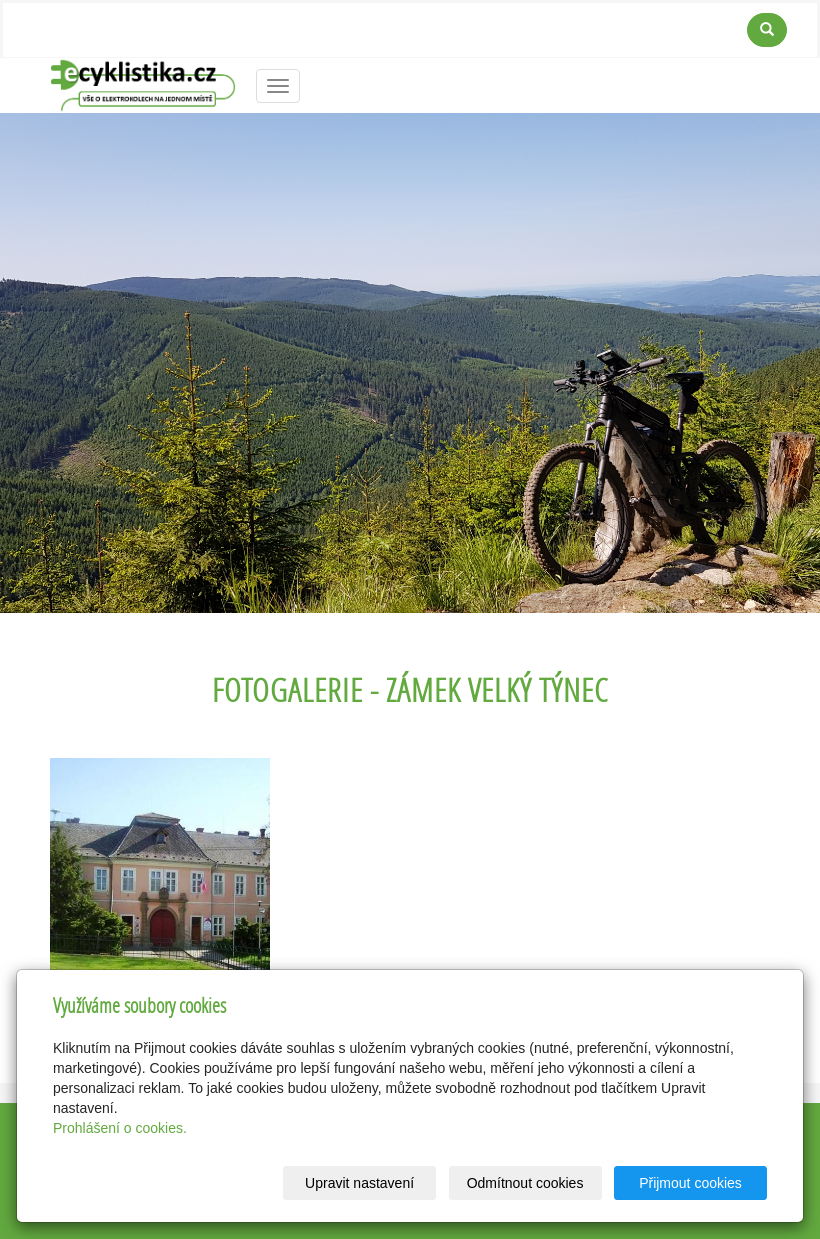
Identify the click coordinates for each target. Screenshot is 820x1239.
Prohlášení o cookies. (120, 1128)
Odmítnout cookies (525, 1183)
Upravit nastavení (359, 1183)
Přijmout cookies (690, 1183)
